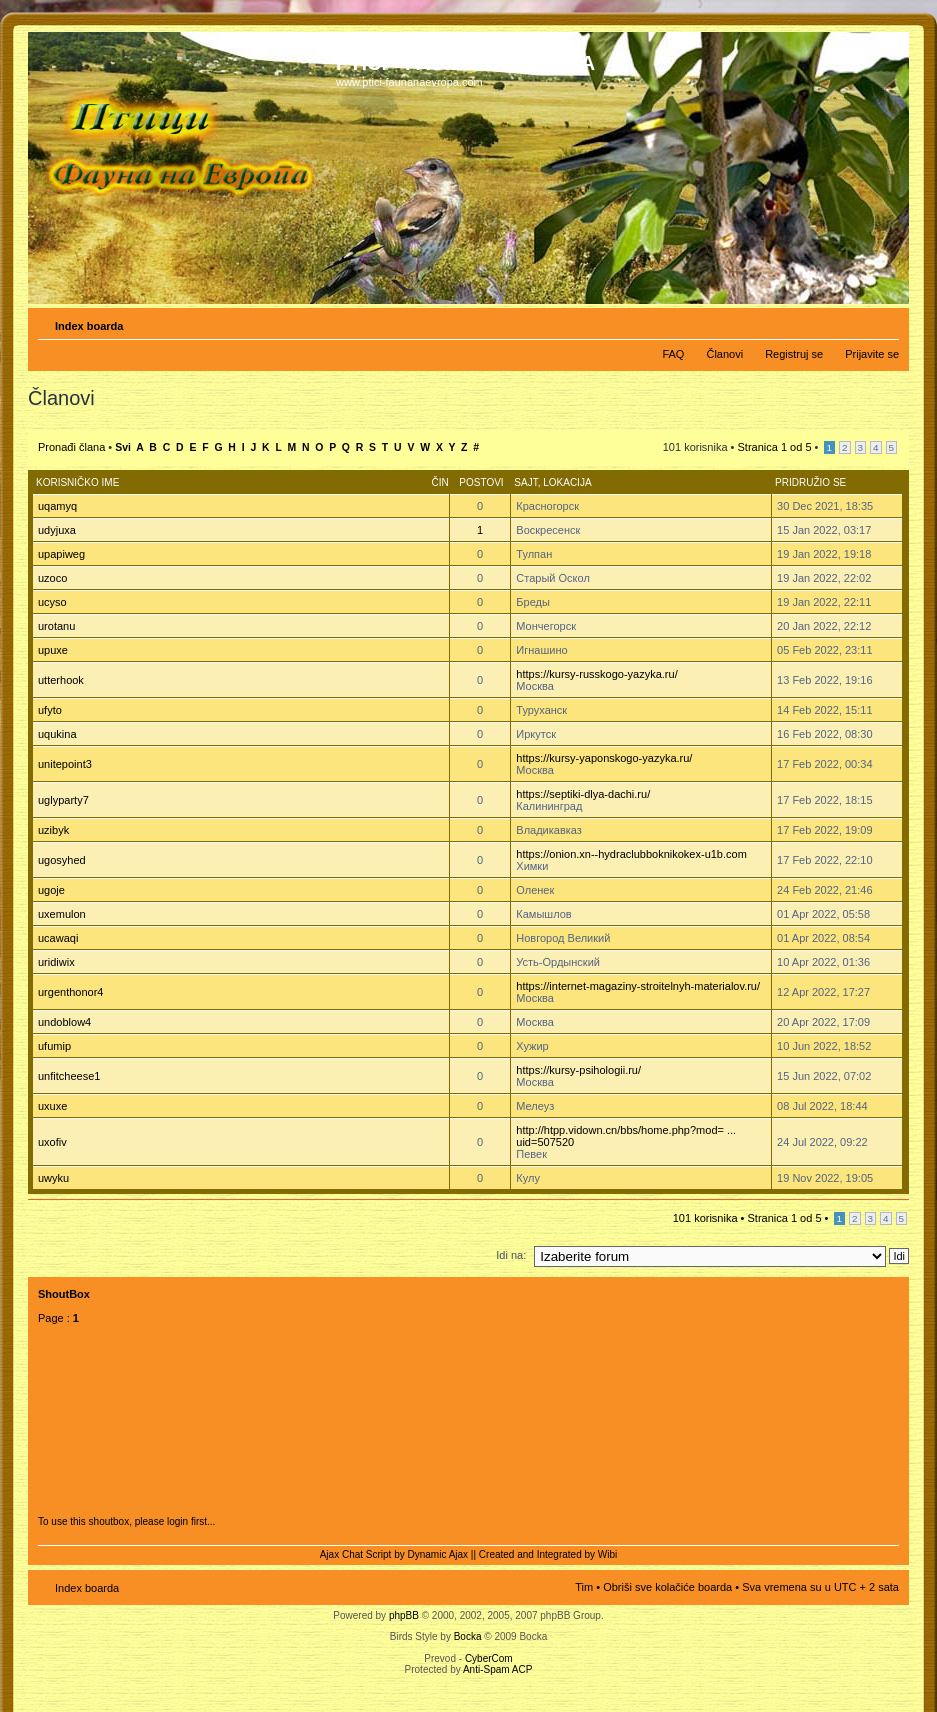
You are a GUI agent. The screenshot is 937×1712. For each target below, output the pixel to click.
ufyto (50, 710)
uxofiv (52, 1142)
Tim (584, 1587)
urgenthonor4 (70, 992)
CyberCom (489, 1658)
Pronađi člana (71, 447)
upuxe (53, 650)
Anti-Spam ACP (497, 1669)
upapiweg (61, 554)
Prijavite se (872, 354)
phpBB (404, 1615)
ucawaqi (58, 938)
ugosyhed (62, 860)
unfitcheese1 (69, 1076)
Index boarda (89, 326)
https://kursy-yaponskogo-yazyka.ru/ (604, 758)
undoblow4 (64, 1022)
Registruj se (794, 354)
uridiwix (56, 962)
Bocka (468, 1636)
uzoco (52, 578)
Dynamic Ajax (438, 1554)
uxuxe (52, 1106)
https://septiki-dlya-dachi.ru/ (583, 794)
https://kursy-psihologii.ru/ (578, 1070)
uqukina (57, 734)
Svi (123, 447)
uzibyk (53, 830)
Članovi (724, 354)
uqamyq (57, 506)
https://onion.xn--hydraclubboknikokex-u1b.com (631, 854)
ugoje (51, 890)
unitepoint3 (65, 764)
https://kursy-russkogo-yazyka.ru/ (596, 674)
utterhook (61, 680)
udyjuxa (57, 530)
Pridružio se (810, 482)
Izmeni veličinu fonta (884, 322)
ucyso (52, 602)
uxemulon (62, 914)
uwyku (53, 1178)
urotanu (56, 626)
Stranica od (775, 447)
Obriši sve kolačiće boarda (667, 1587)
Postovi (481, 482)
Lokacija (567, 482)
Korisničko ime (77, 482)
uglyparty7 (63, 800)
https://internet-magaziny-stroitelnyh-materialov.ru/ (638, 986)
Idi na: (511, 1255)
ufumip (54, 1046)
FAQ (673, 354)
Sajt (525, 482)
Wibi (607, 1554)
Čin (439, 482)
